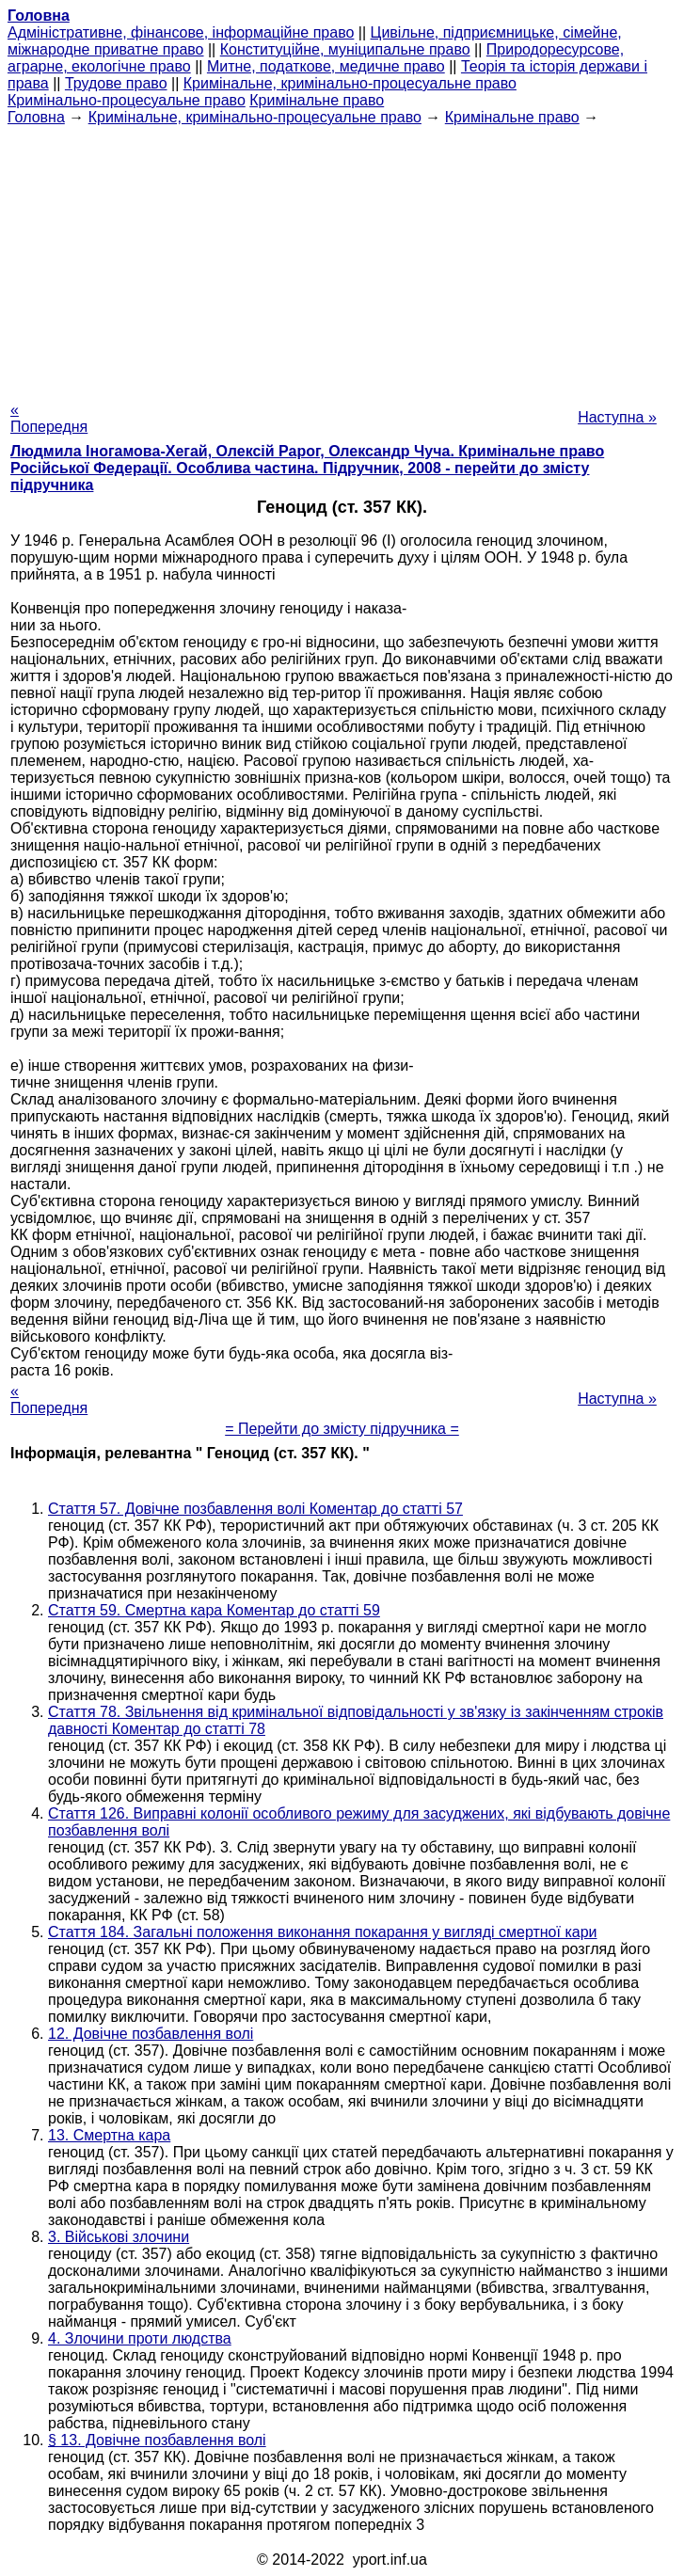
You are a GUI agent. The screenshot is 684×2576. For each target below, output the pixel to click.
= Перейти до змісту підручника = (342, 1429)
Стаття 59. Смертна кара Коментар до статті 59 (214, 1610)
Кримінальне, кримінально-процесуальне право (350, 83)
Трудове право (116, 83)
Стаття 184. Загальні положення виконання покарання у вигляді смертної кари (322, 1932)
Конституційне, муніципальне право (345, 49)
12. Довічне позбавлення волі (150, 2034)
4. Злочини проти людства (139, 2338)
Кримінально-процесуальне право (127, 100)
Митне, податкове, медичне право (326, 66)
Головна (36, 117)
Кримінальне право (316, 100)
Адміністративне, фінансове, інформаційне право (181, 32)
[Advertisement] (342, 258)
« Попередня (48, 418)
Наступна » (617, 417)
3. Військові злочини (118, 2237)
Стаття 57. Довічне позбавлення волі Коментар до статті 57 (255, 1509)
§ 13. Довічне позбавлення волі (157, 2440)
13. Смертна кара (109, 2135)
